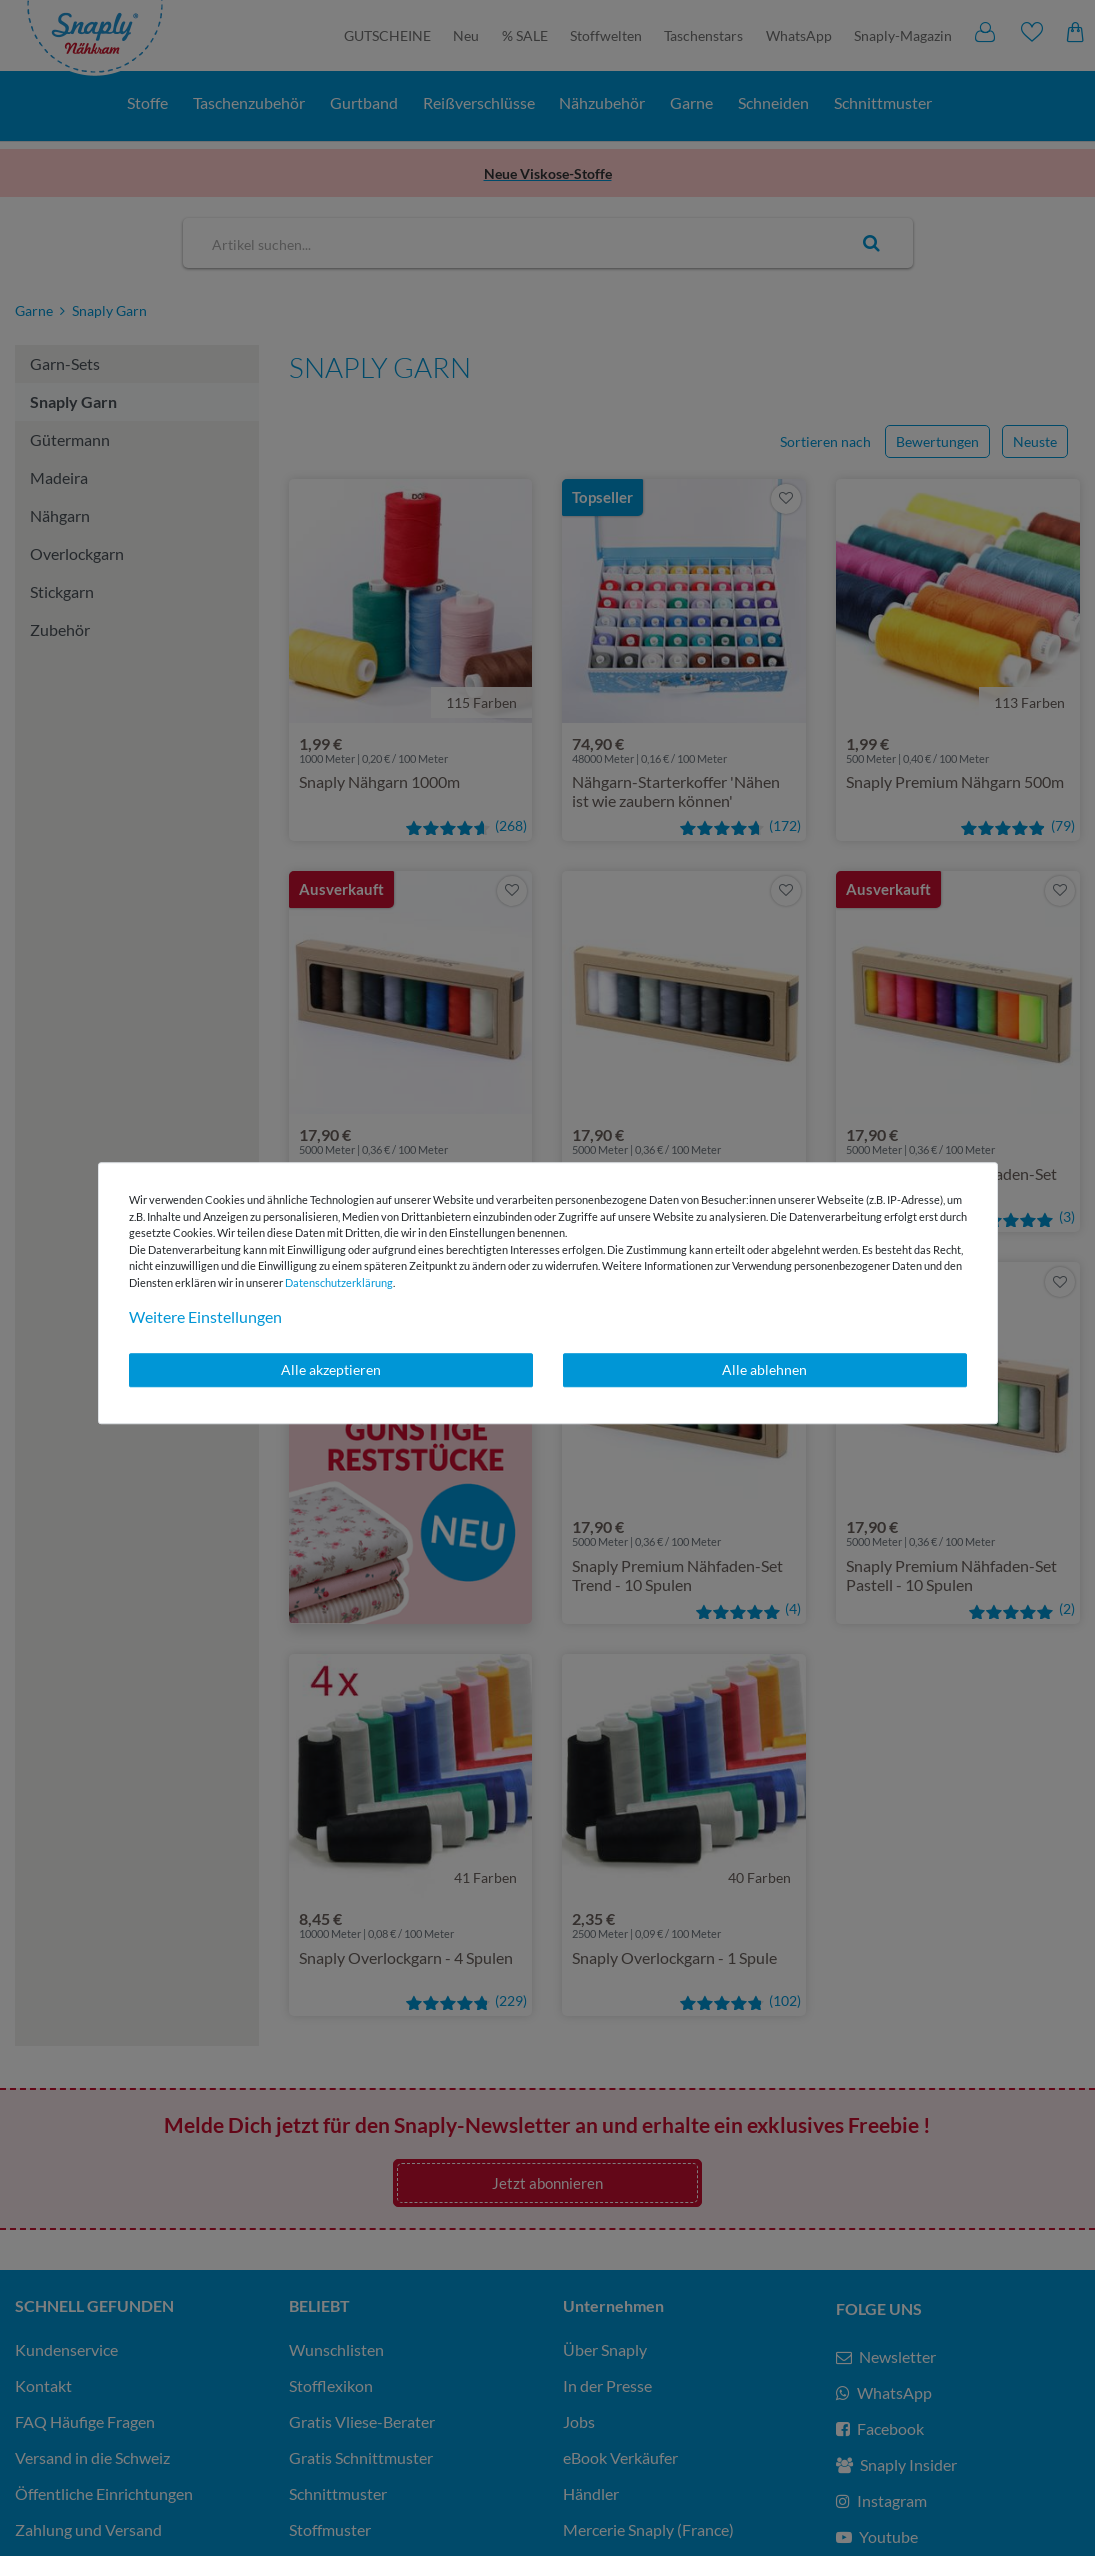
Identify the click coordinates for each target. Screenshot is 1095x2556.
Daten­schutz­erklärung (339, 1282)
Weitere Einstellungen (205, 1316)
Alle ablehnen (764, 1369)
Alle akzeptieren (331, 1369)
